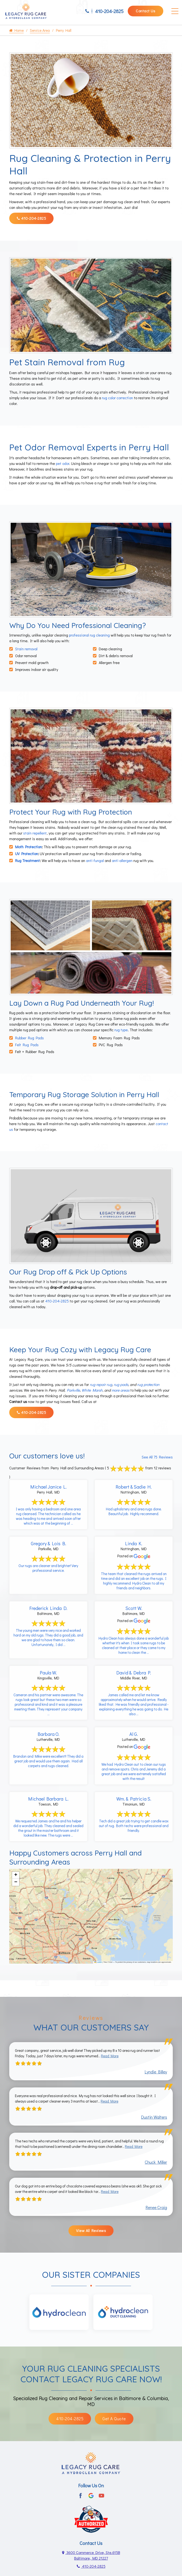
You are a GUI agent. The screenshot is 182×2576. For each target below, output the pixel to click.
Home (16, 30)
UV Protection (26, 853)
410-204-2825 (109, 11)
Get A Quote (114, 2434)
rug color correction (117, 397)
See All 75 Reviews (157, 1457)
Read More (124, 2069)
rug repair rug (101, 1384)
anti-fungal (95, 860)
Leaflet (98, 1975)
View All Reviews (91, 2246)
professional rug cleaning (89, 635)
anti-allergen (122, 860)
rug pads (121, 1384)
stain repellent (35, 833)
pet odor (62, 463)
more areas (120, 1390)
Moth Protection (28, 846)
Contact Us (145, 10)
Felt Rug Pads (27, 1044)
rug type (121, 1029)
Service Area (40, 30)
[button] (15, 1888)
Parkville (73, 1390)
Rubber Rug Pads (29, 1038)
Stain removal (26, 648)
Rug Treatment (27, 860)
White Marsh (92, 1390)
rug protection (148, 1384)
